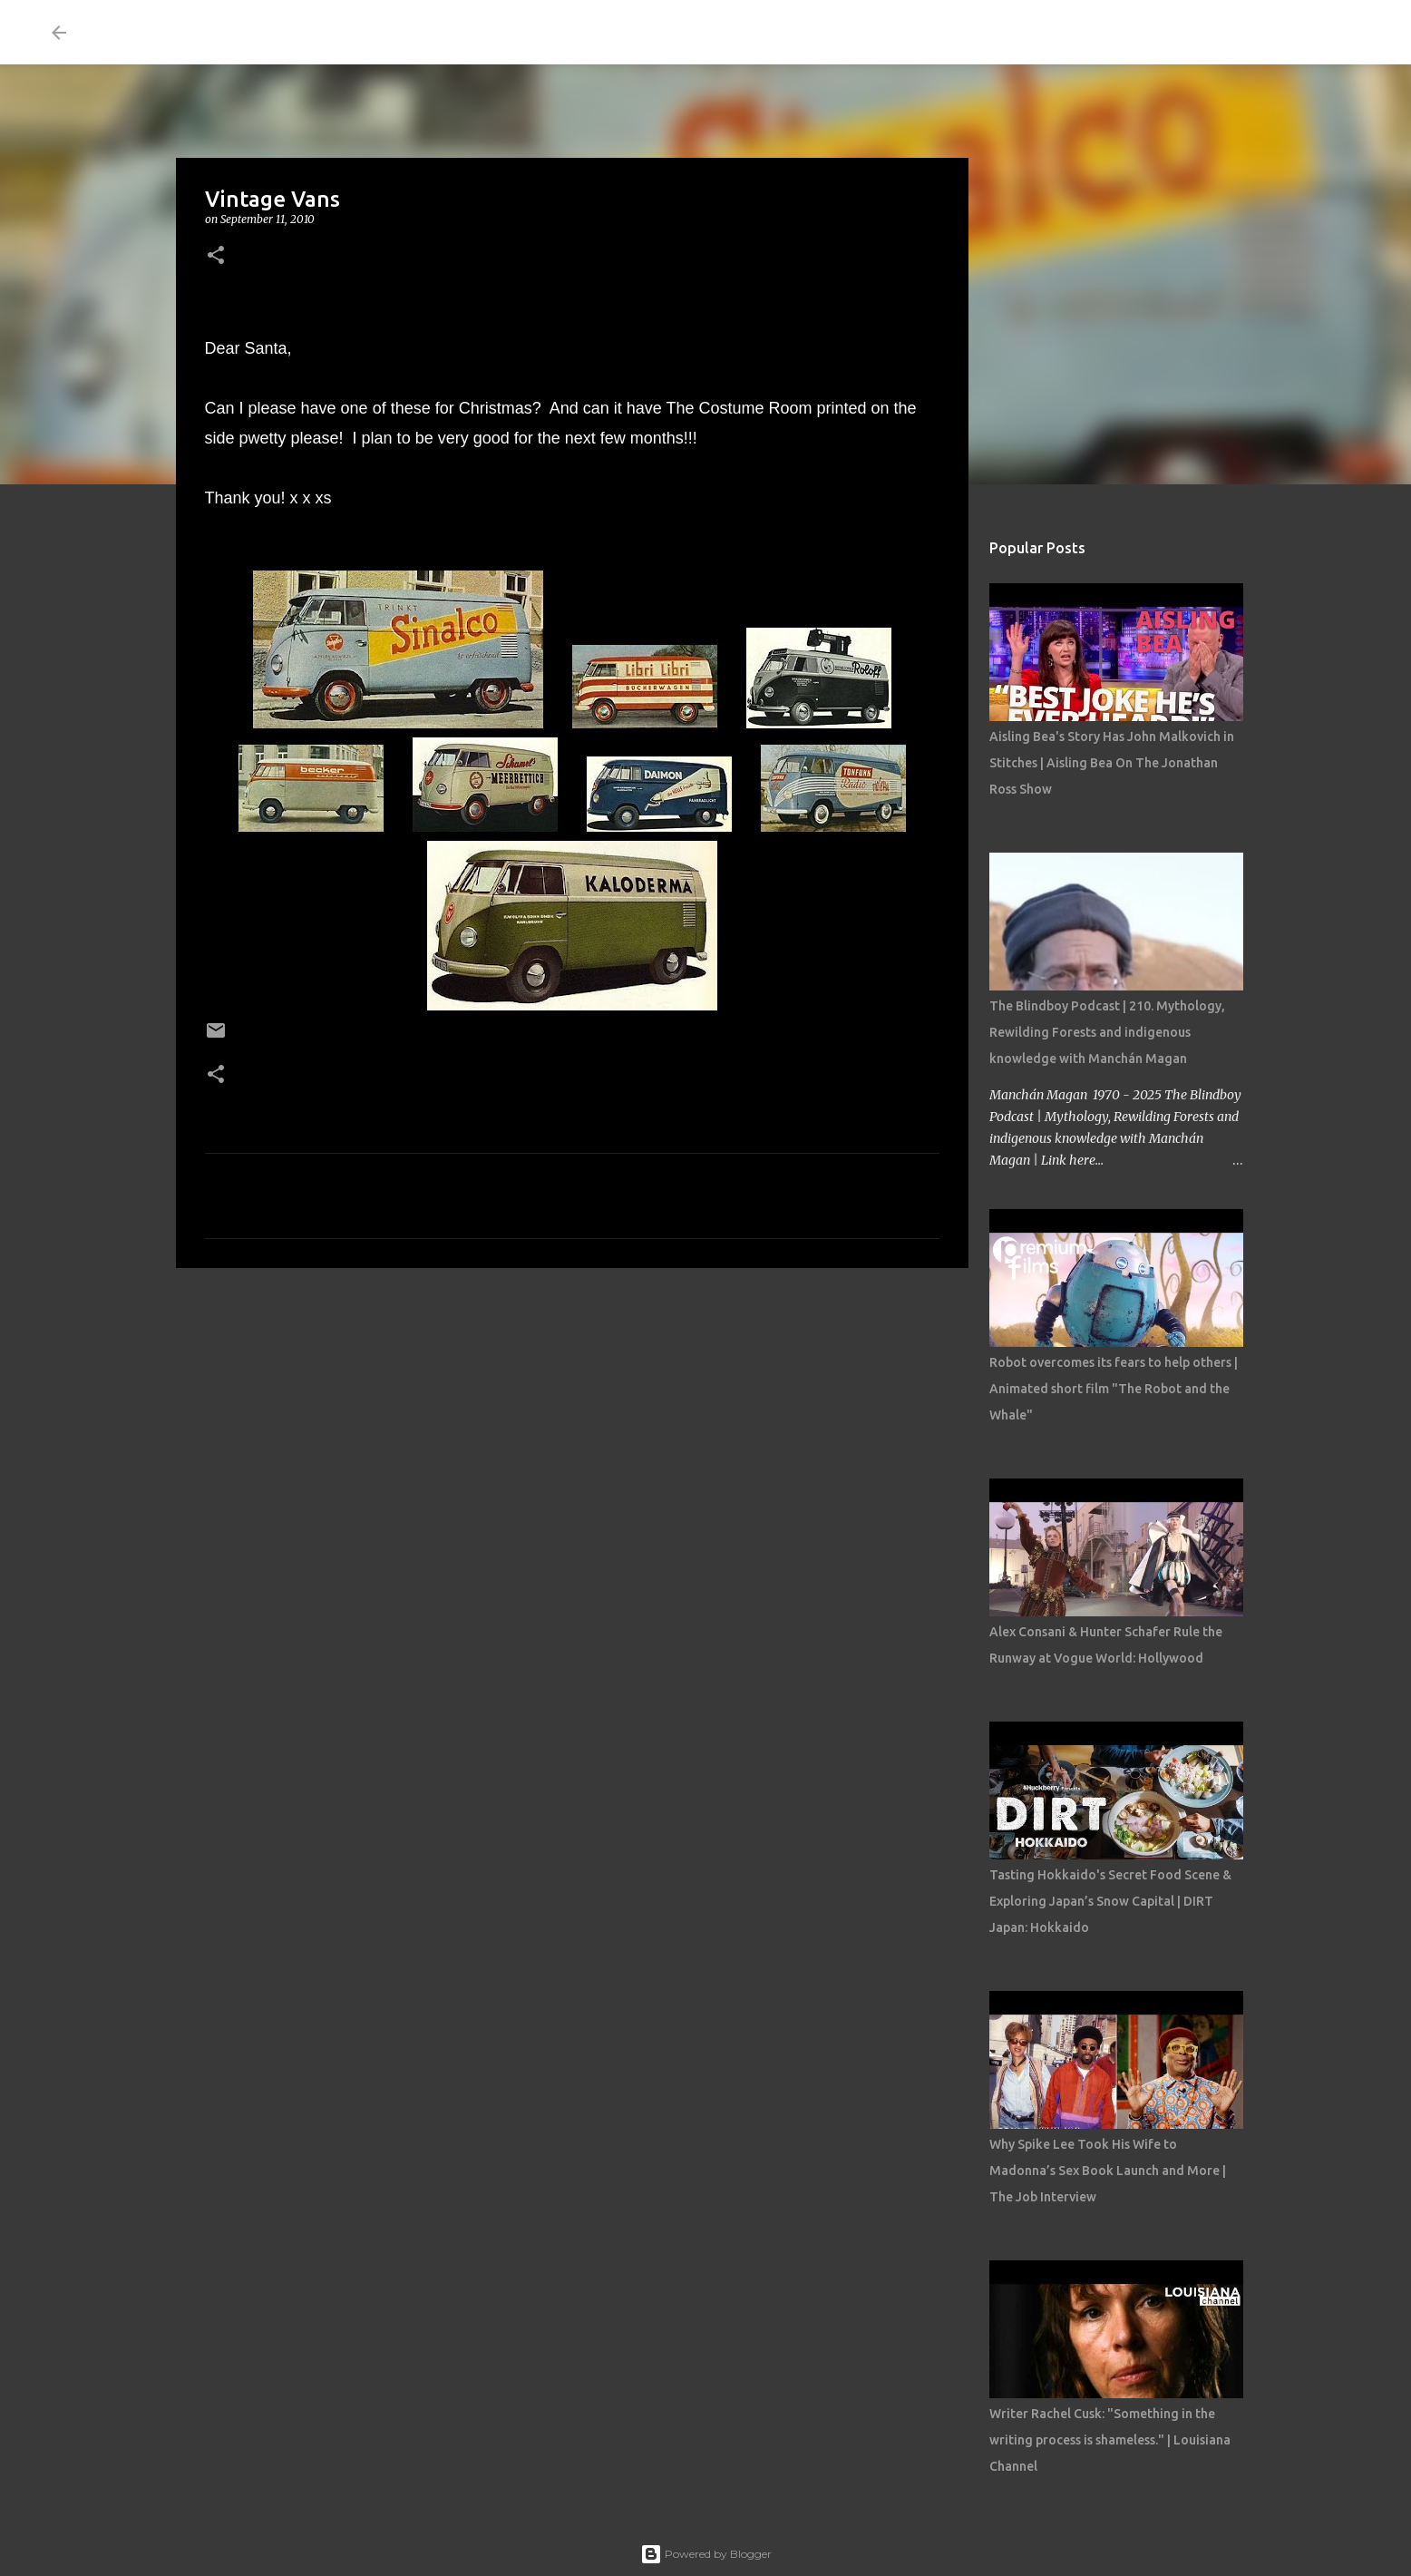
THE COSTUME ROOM (247, 32)
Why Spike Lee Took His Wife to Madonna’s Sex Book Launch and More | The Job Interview (1107, 2170)
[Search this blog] (1268, 32)
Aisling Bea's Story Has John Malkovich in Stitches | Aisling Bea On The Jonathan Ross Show (1111, 762)
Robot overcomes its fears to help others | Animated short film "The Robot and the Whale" (1113, 1388)
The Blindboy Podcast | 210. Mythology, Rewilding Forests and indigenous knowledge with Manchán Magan (1107, 1032)
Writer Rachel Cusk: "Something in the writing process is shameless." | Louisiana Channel (1110, 2440)
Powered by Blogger (706, 2554)
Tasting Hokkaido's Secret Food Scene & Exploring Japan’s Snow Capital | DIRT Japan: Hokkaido (1110, 1901)
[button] (216, 256)
